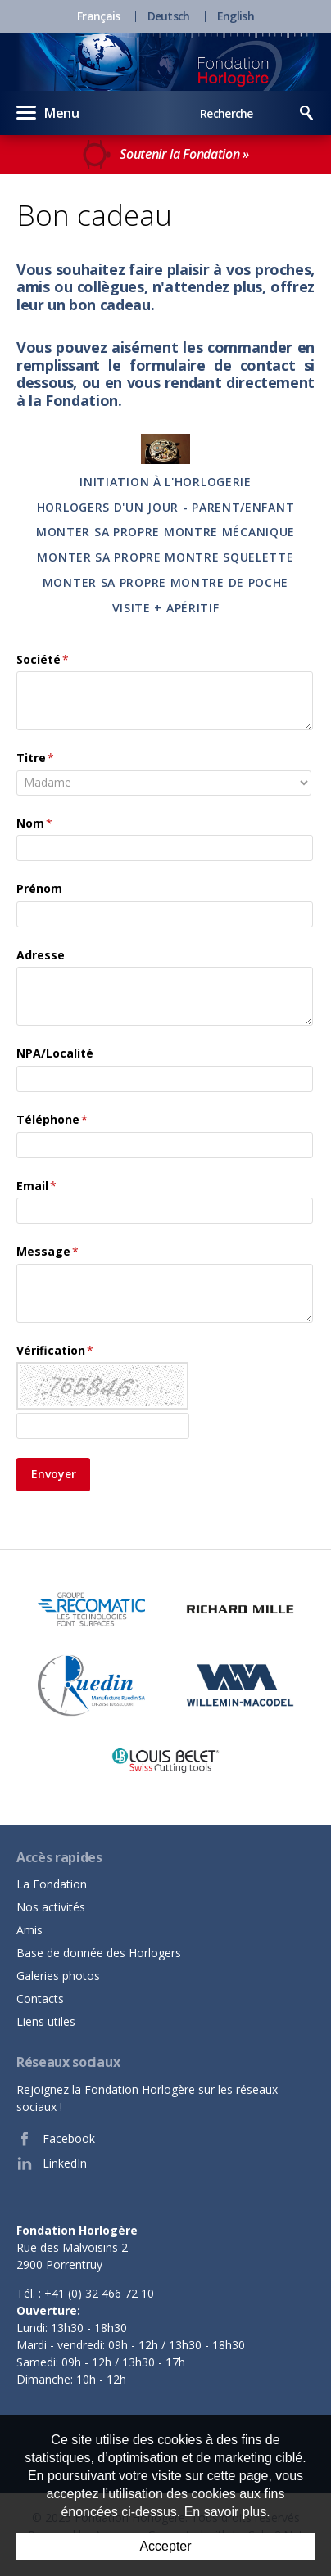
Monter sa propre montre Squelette (165, 557)
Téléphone (52, 1119)
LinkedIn (51, 2163)
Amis (29, 1930)
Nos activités (50, 1907)
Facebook (55, 2139)
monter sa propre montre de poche (165, 582)
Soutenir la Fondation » (165, 154)
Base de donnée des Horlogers (98, 1952)
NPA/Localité (54, 1053)
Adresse (40, 955)
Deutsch (168, 16)
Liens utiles (45, 2021)
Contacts (40, 1998)
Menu (47, 112)
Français (98, 16)
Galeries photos (58, 1975)
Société (42, 659)
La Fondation (51, 1884)
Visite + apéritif (166, 608)
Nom (34, 823)
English (235, 16)
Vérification (54, 1350)
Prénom (39, 888)
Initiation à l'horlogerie (165, 481)
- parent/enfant (236, 507)
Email (36, 1185)
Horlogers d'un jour (108, 507)
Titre (35, 757)
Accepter (165, 2546)
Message (47, 1251)
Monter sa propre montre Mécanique (165, 531)
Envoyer (53, 1474)
